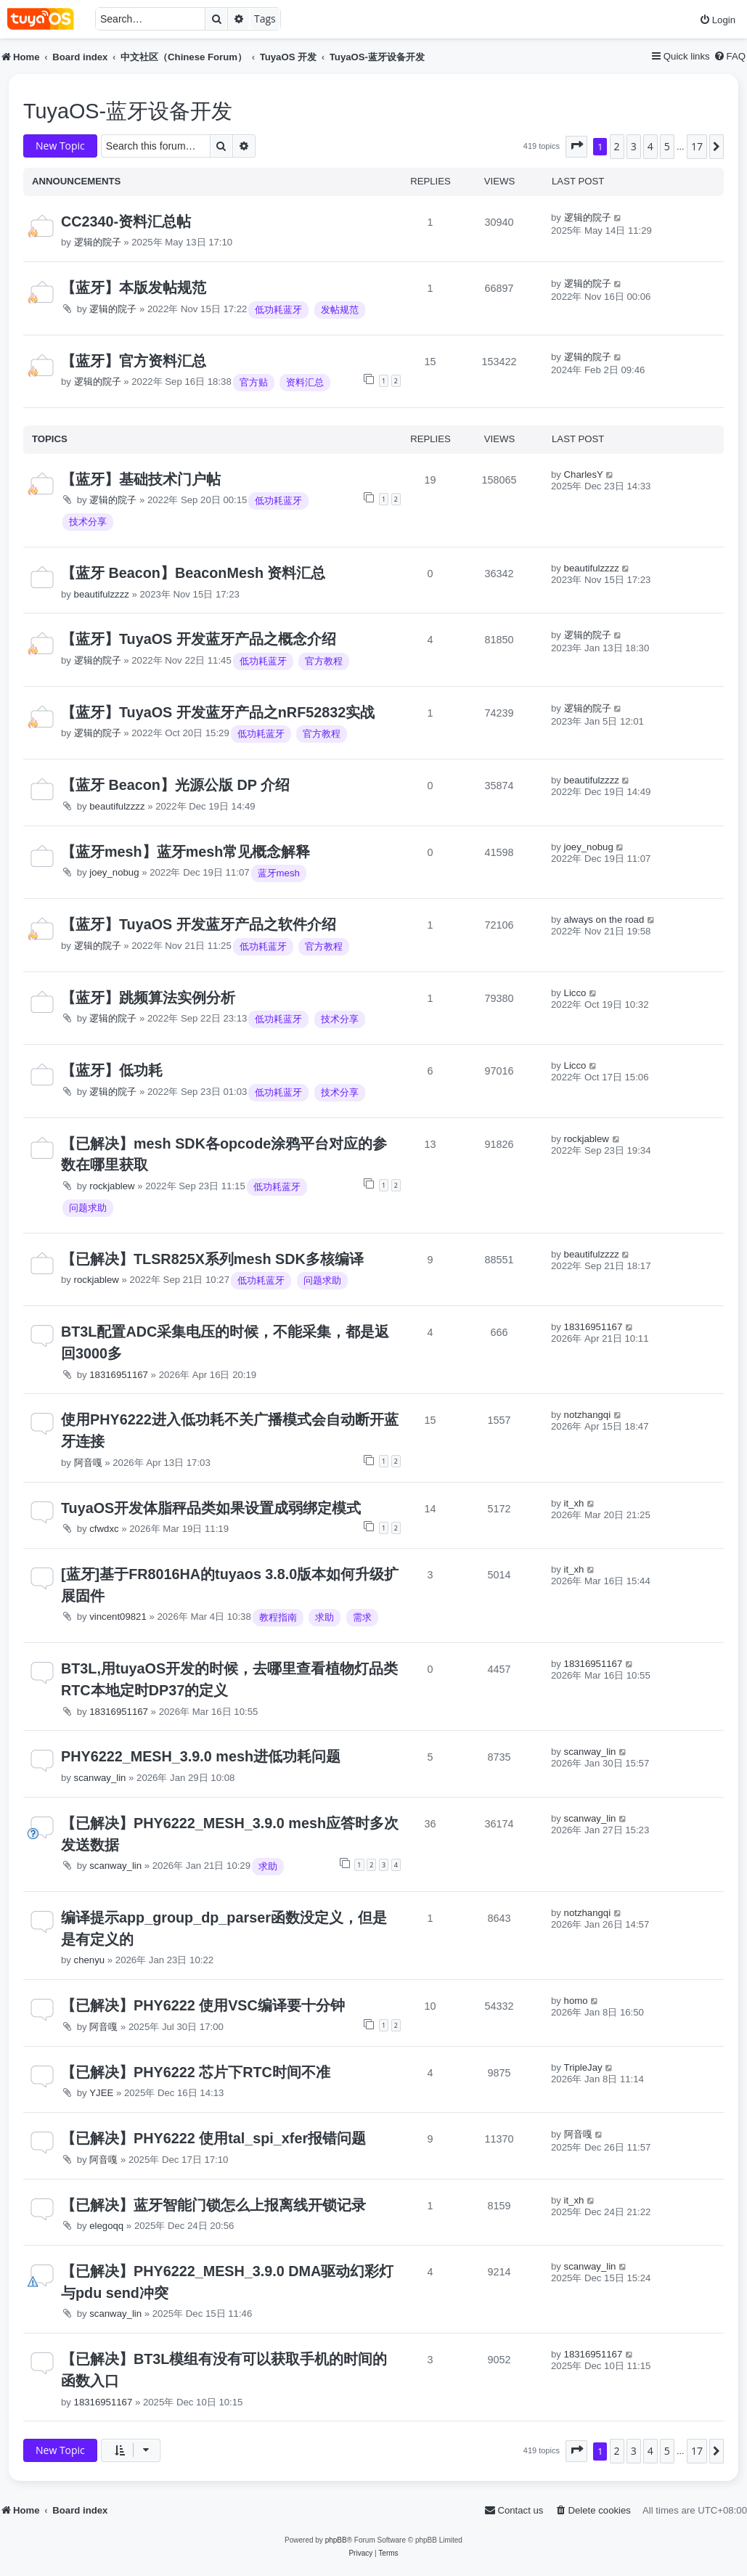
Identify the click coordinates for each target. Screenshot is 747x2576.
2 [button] (617, 146)
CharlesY (583, 474)
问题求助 (88, 1207)
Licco (575, 992)
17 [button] (697, 146)
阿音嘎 (88, 1462)
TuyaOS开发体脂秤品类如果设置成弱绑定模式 (211, 1508)
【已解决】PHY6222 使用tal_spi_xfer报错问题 (213, 2138)
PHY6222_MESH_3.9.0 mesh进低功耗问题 (200, 1756)
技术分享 (88, 521)
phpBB (336, 2540)
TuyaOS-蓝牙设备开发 (127, 111)
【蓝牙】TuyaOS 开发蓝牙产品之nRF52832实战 (218, 712)
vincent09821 (117, 1616)
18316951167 (118, 1374)
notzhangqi (587, 1414)
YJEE (101, 2092)
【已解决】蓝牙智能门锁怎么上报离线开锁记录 (213, 2205)
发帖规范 (340, 309)
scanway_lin (100, 1777)
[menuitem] (717, 19)
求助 (324, 1617)
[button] (576, 147)
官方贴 (254, 382)
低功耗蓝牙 (278, 309)
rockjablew (111, 1186)
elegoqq (106, 2225)
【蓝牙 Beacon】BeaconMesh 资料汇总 (193, 573)
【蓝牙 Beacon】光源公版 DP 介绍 (175, 785)
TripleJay (583, 2067)
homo (576, 2000)
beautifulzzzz (101, 594)
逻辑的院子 (97, 242)
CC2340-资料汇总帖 (126, 221)
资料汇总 (305, 382)
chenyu (89, 1960)
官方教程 (324, 661)
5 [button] (667, 146)
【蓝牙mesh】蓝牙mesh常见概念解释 (185, 852)
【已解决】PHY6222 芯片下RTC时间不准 (195, 2072)
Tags (265, 18)
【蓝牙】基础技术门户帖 (141, 479)
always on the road (604, 919)
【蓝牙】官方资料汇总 (133, 361)
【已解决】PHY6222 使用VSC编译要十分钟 (203, 2005)
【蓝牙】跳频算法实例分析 (148, 998)
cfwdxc (103, 1528)
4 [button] (650, 146)
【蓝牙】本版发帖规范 (133, 287)
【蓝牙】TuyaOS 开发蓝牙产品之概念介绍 (198, 639)
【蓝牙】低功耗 (112, 1070)
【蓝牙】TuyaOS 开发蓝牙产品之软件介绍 (198, 924)
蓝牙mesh (279, 873)
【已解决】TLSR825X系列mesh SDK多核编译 (212, 1259)
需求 (362, 1617)
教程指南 (278, 1617)
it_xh (574, 1503)
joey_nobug (114, 872)
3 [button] (634, 146)
